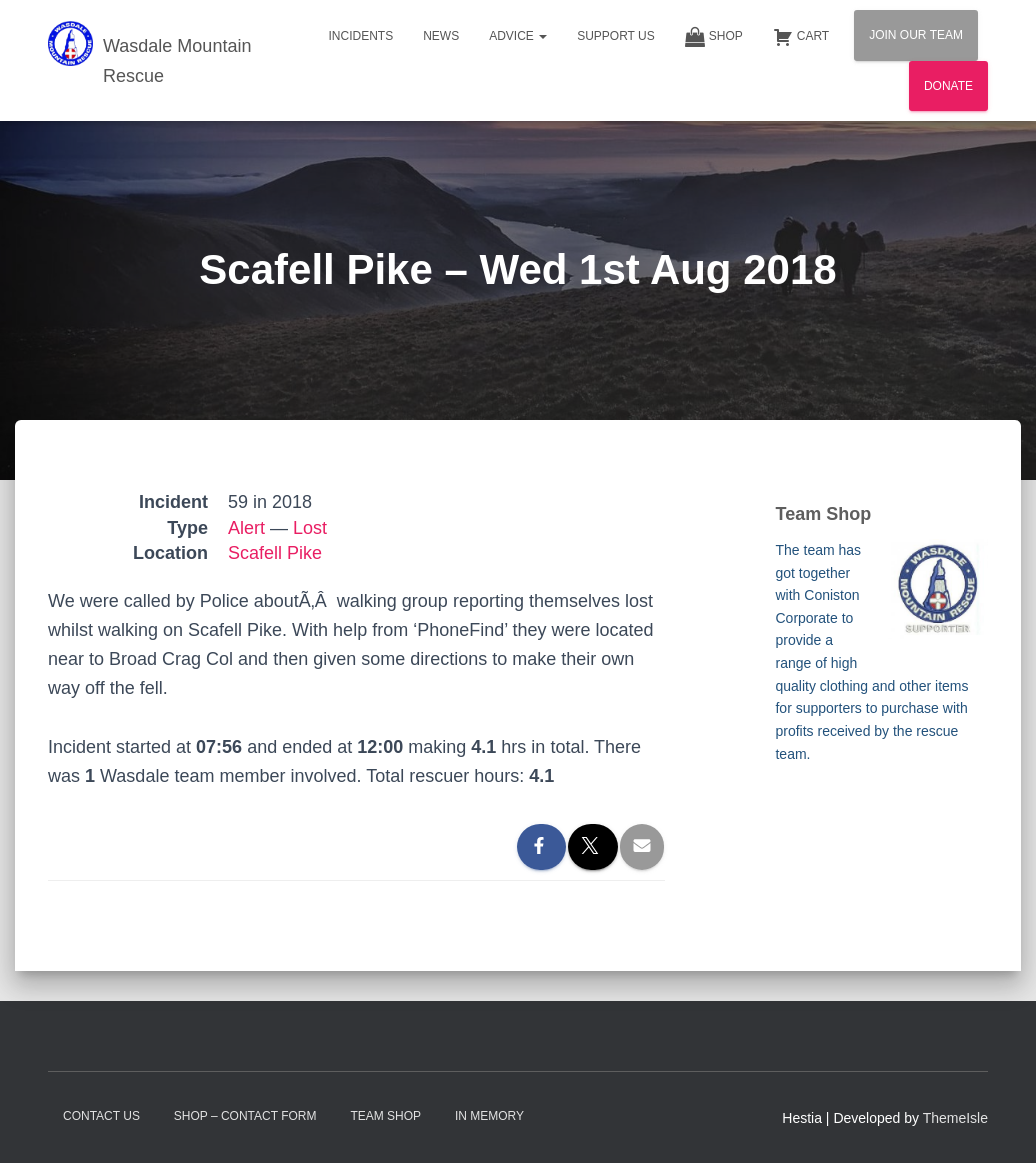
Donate (948, 86)
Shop (714, 37)
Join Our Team (916, 35)
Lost (310, 528)
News (441, 36)
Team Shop (385, 1116)
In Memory (489, 1116)
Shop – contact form (245, 1116)
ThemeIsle (955, 1118)
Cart (801, 37)
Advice (518, 36)
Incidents (360, 36)
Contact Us (101, 1116)
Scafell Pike (275, 553)
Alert (246, 528)
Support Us (616, 36)
